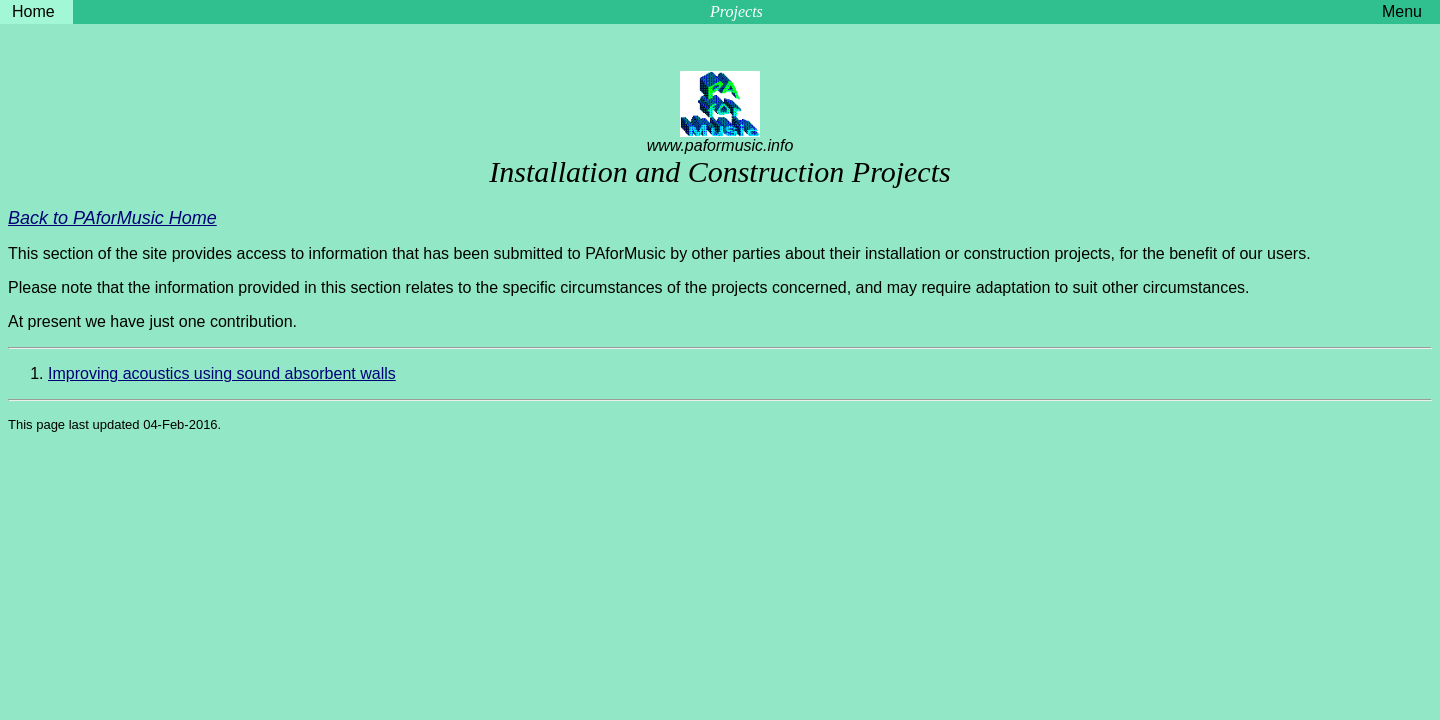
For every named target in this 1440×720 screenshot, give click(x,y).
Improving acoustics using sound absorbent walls (222, 373)
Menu (1402, 11)
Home (33, 11)
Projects (736, 11)
